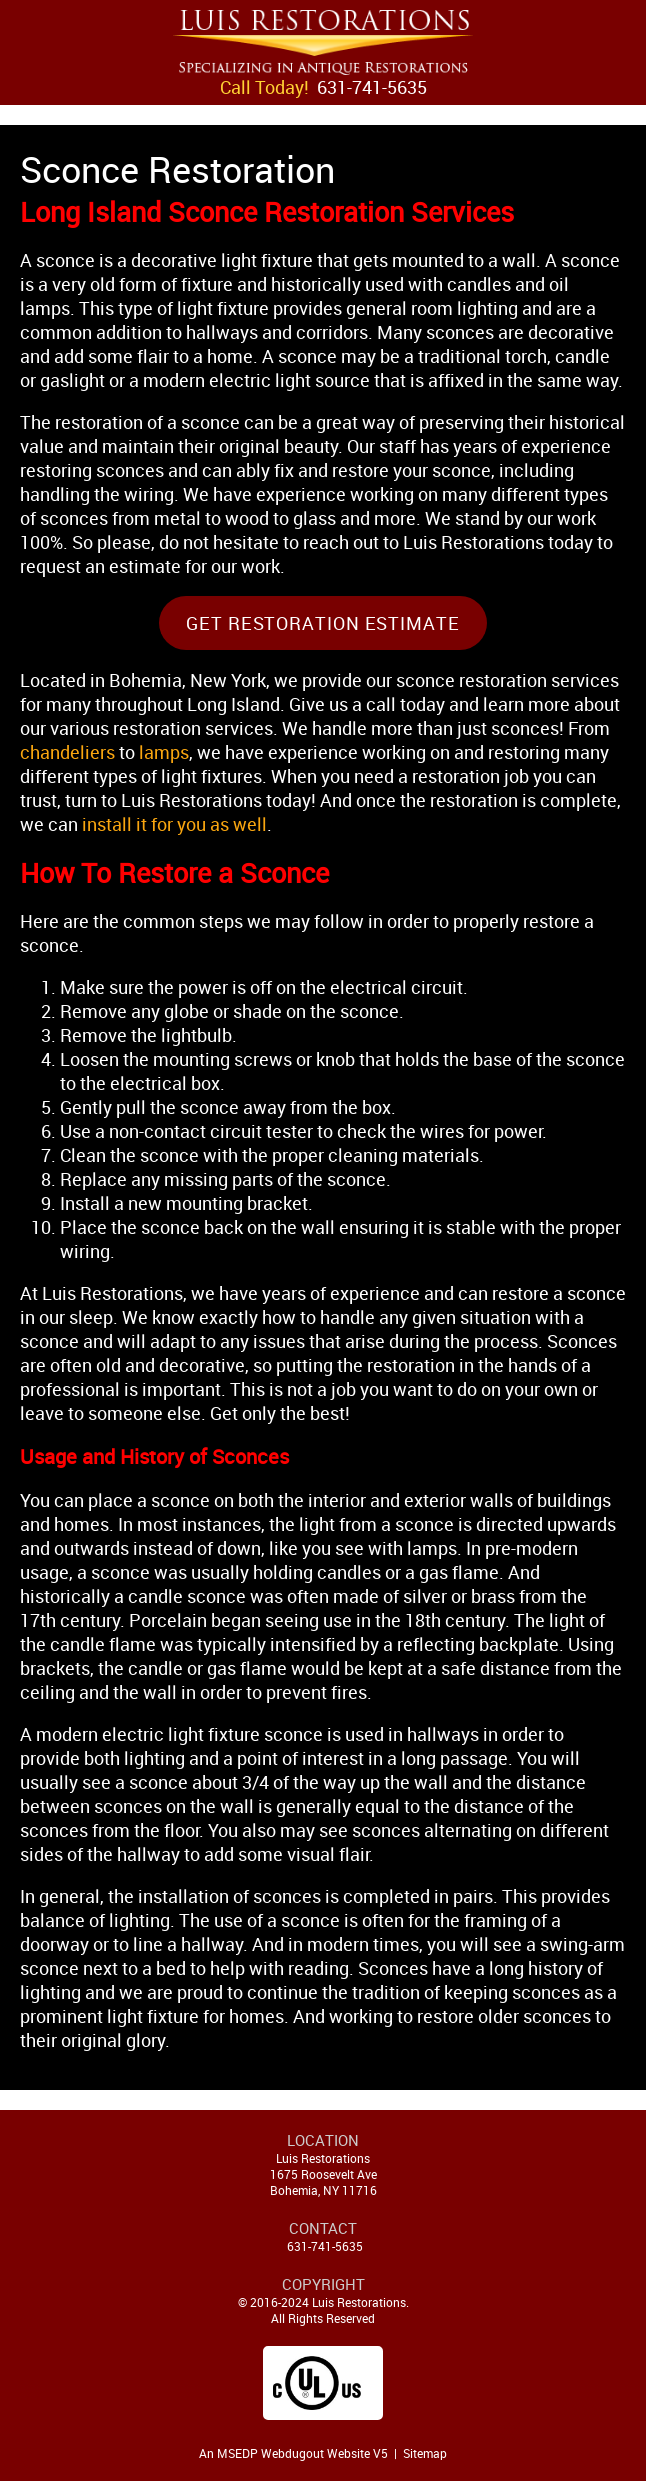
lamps (164, 752)
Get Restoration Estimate (323, 623)
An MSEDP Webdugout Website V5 (293, 2453)
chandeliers (67, 752)
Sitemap (425, 2453)
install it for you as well (174, 824)
